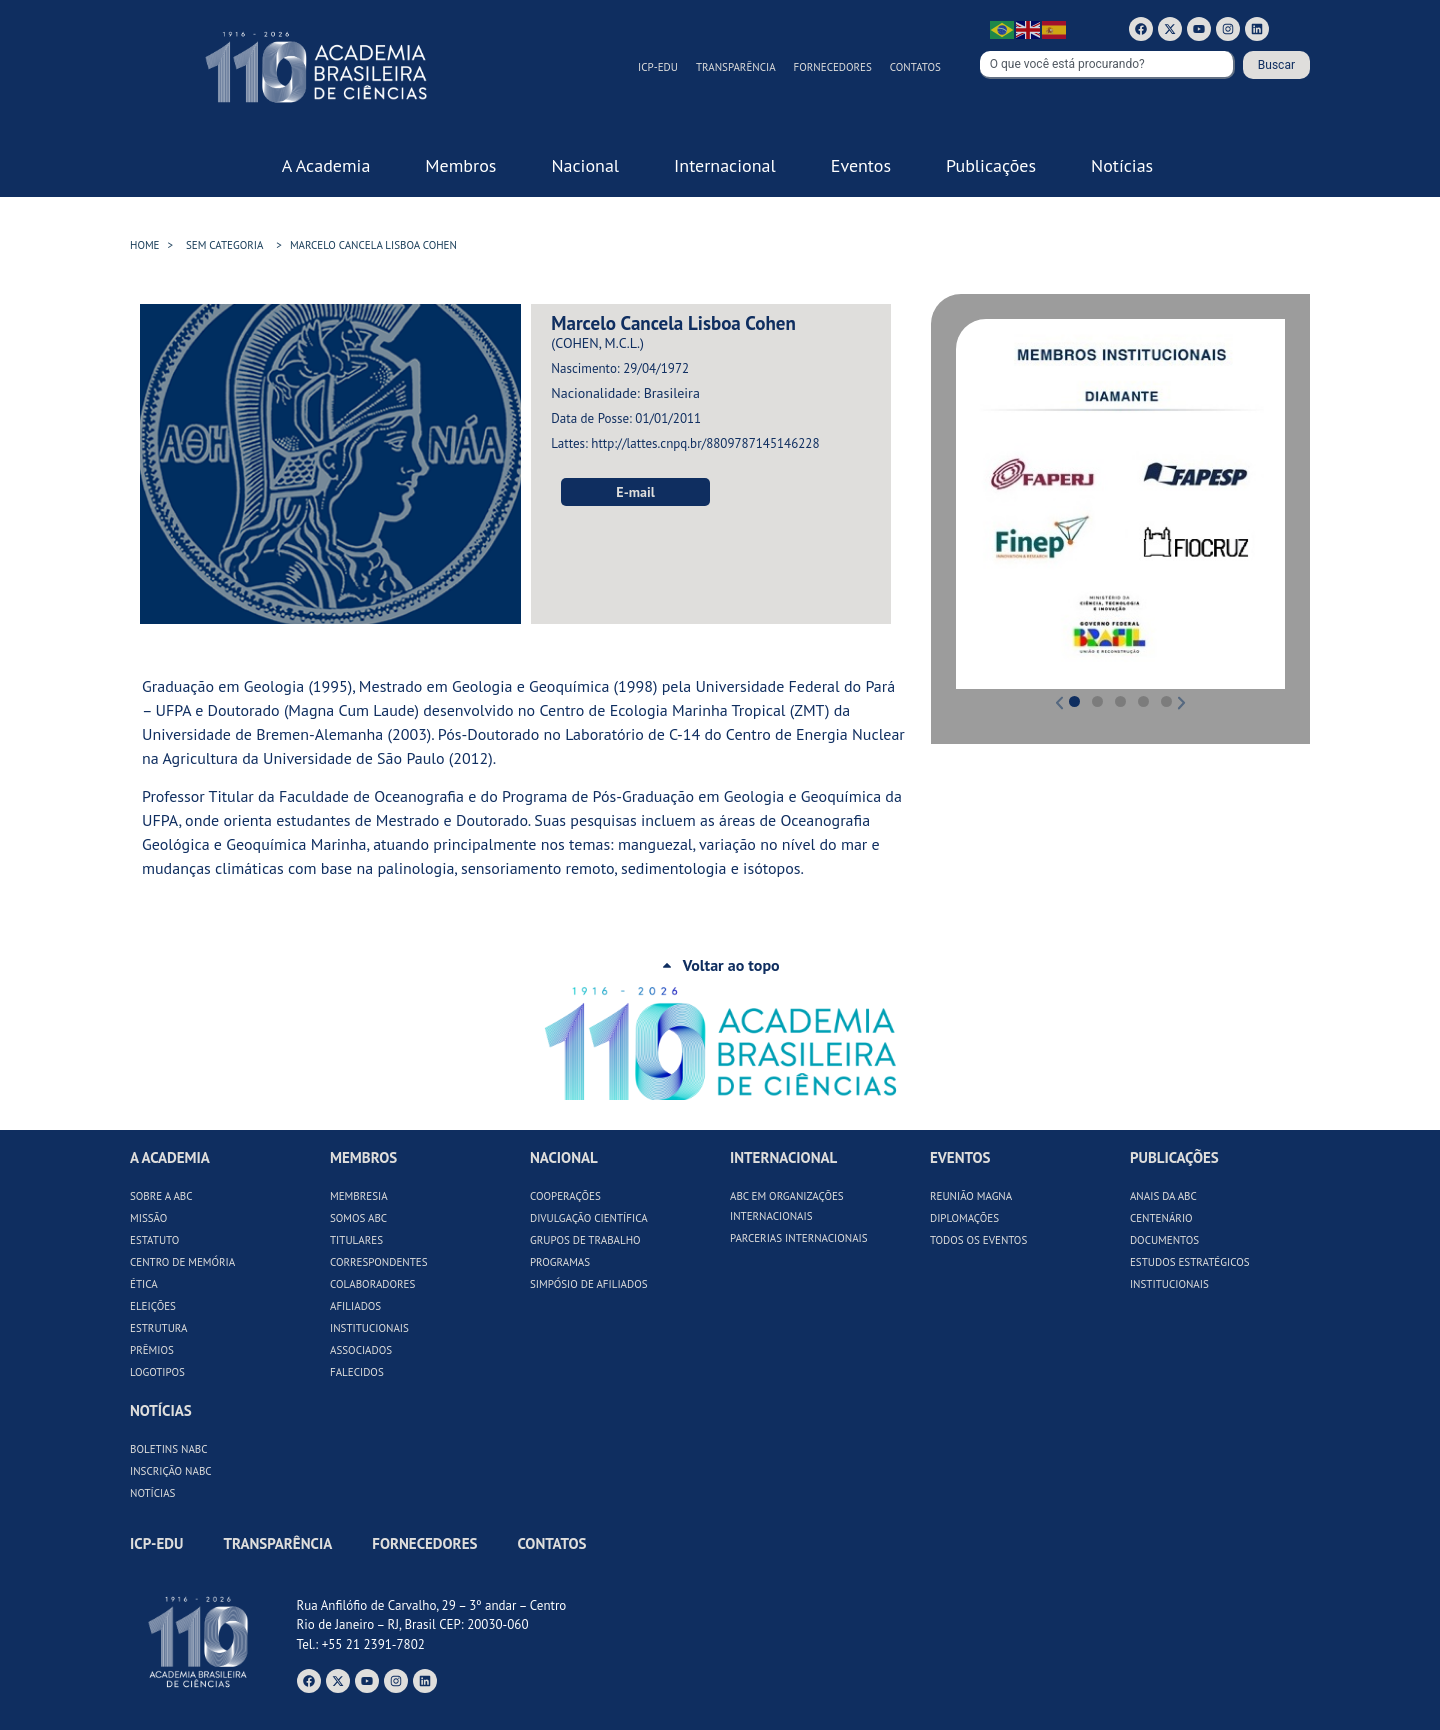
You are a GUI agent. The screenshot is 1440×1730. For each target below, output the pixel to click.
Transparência (736, 67)
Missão (148, 1218)
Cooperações (565, 1196)
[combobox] (1107, 65)
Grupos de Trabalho (585, 1240)
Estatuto (154, 1240)
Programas (560, 1262)
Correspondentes (379, 1262)
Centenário (1161, 1218)
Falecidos (357, 1372)
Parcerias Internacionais (799, 1238)
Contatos (915, 67)
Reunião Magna (971, 1196)
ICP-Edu (658, 67)
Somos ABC (358, 1218)
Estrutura (159, 1328)
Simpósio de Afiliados (589, 1284)
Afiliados (355, 1306)
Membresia (359, 1196)
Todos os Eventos (978, 1240)
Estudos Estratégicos (1190, 1262)
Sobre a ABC (161, 1196)
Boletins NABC (169, 1449)
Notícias (152, 1493)
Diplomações (964, 1218)
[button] (974, 503)
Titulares (356, 1240)
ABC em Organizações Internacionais (787, 1206)
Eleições (153, 1306)
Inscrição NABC (171, 1471)
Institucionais (369, 1328)
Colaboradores (372, 1284)
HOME (145, 245)
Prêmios (152, 1350)
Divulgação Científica (589, 1218)
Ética (144, 1284)
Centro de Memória (182, 1262)
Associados (361, 1350)
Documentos (1164, 1240)
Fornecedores (833, 67)
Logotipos (157, 1372)
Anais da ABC (1163, 1196)
